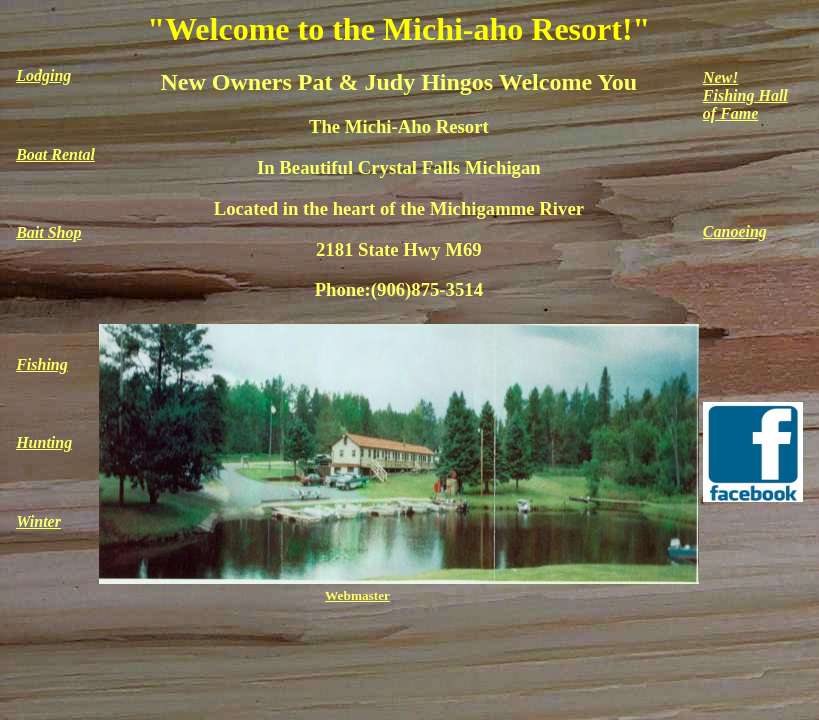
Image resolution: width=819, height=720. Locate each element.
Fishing (42, 364)
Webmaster (357, 595)
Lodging (43, 75)
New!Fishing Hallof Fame (745, 95)
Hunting (44, 442)
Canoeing (735, 231)
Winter (38, 521)
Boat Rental (55, 154)
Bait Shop (48, 232)
